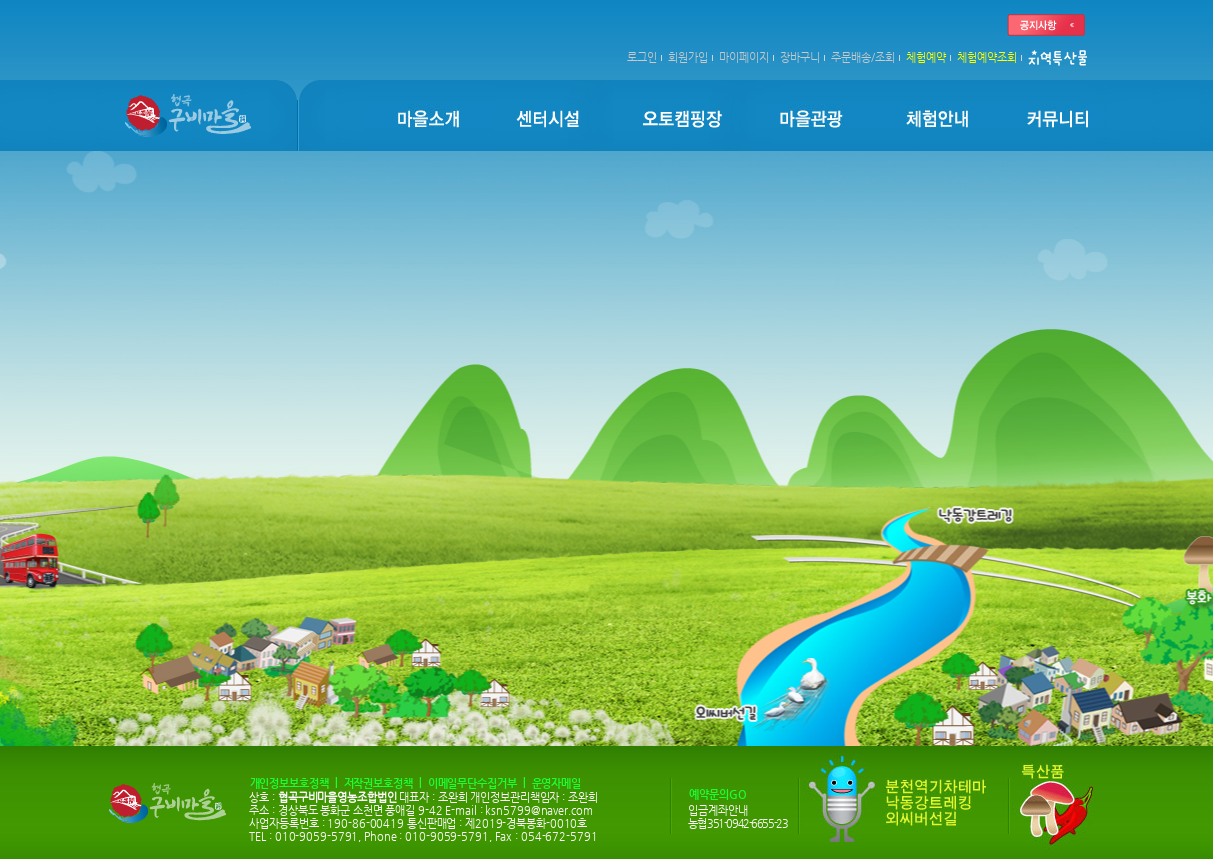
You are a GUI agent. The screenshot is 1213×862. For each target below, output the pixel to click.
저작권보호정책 (378, 783)
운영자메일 (556, 783)
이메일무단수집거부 (472, 783)
